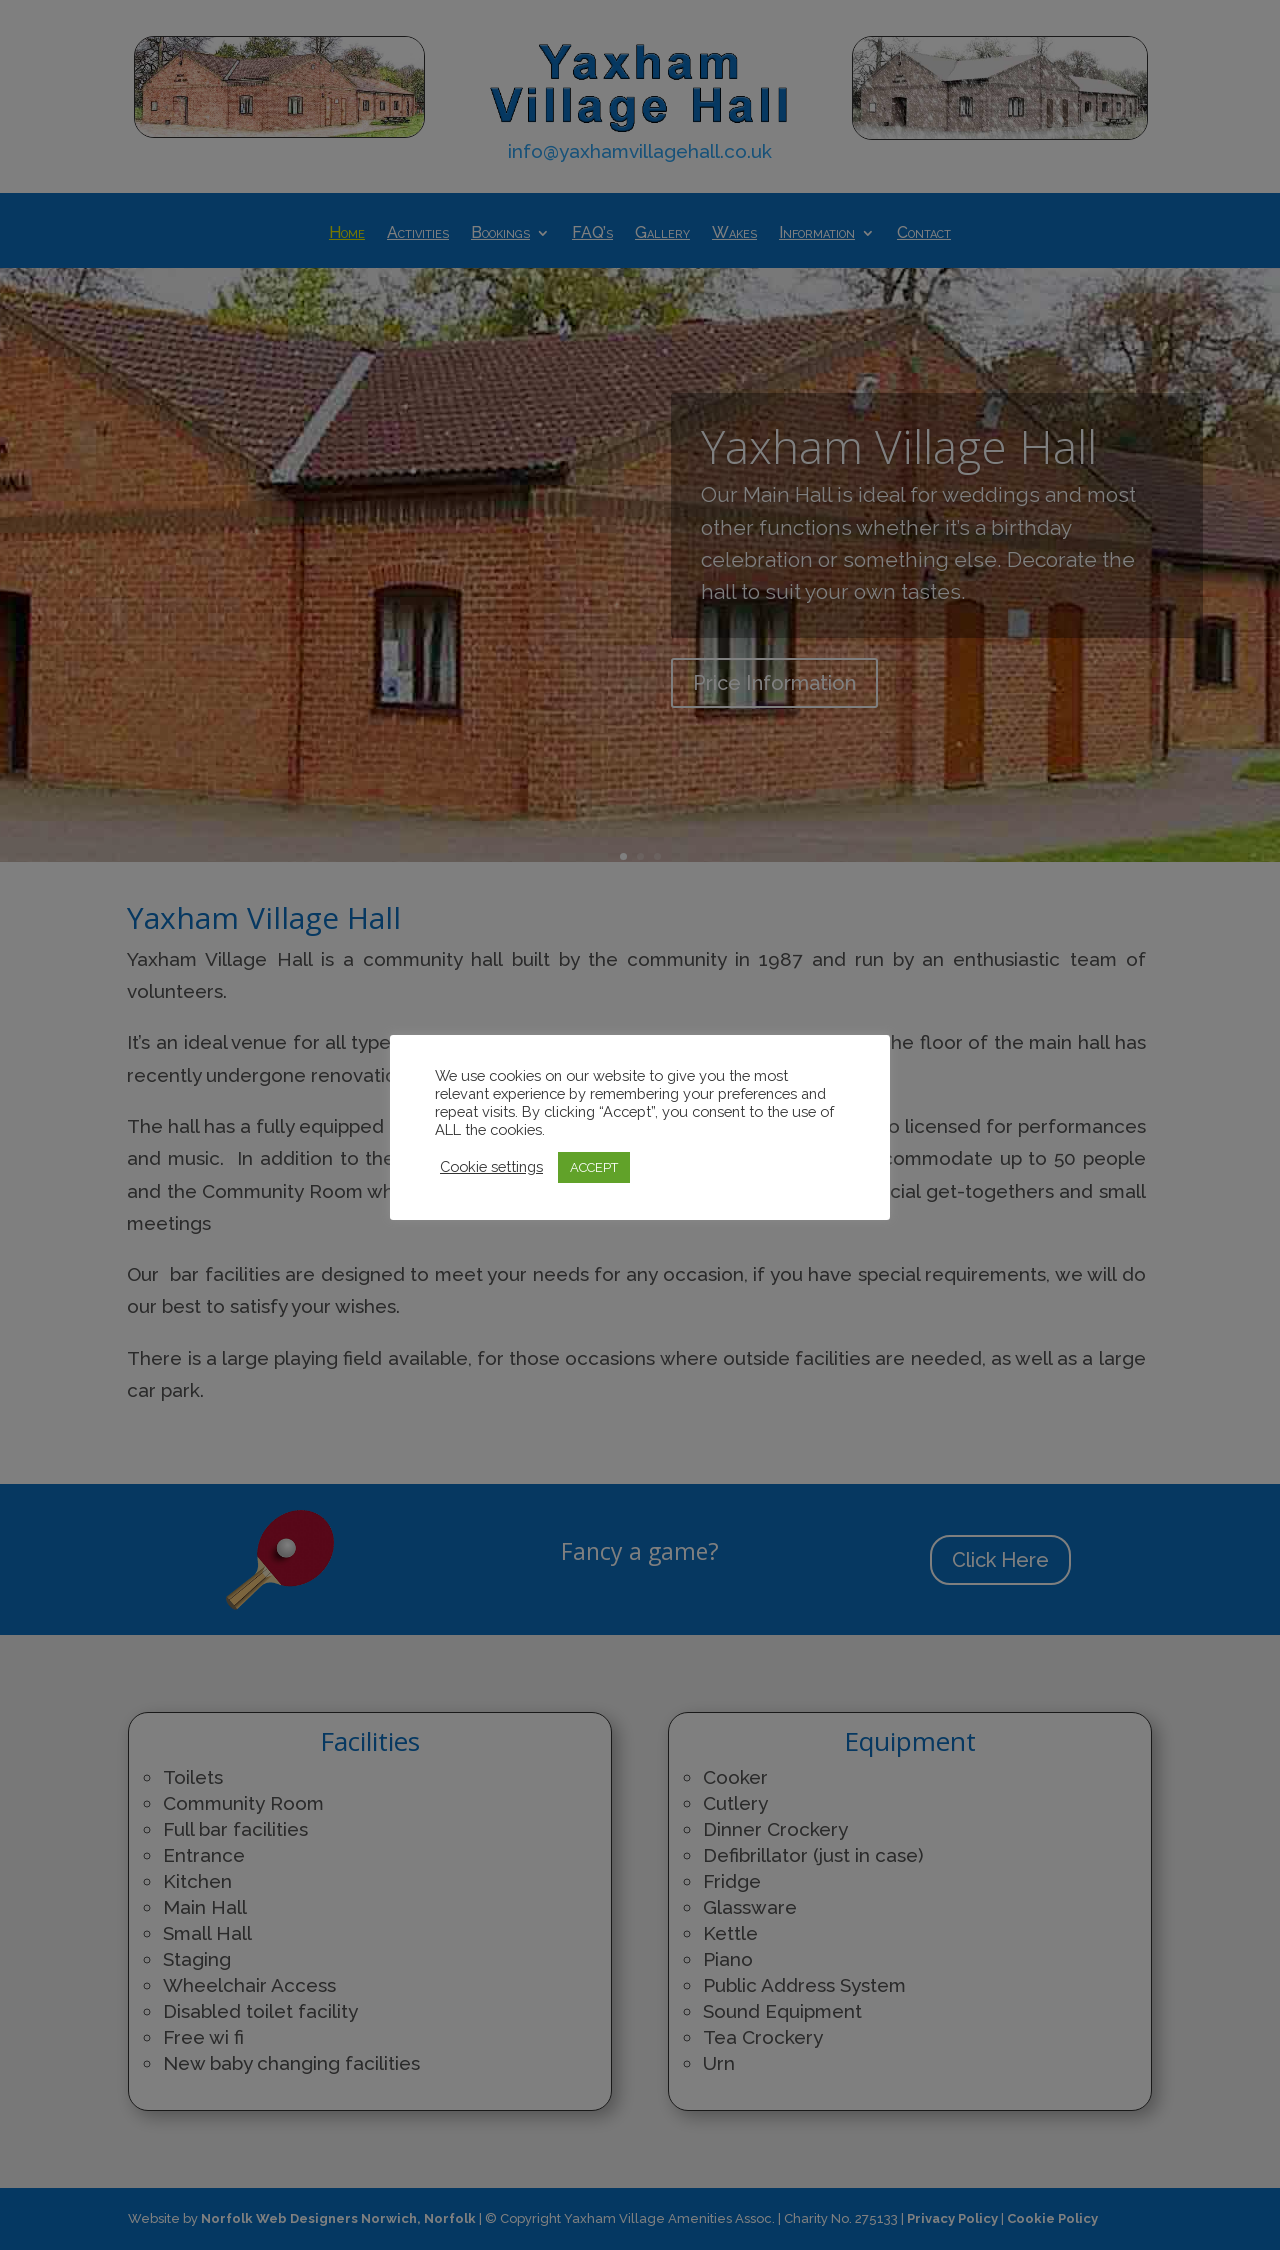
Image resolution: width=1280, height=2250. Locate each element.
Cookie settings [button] (491, 1166)
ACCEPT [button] (594, 1167)
